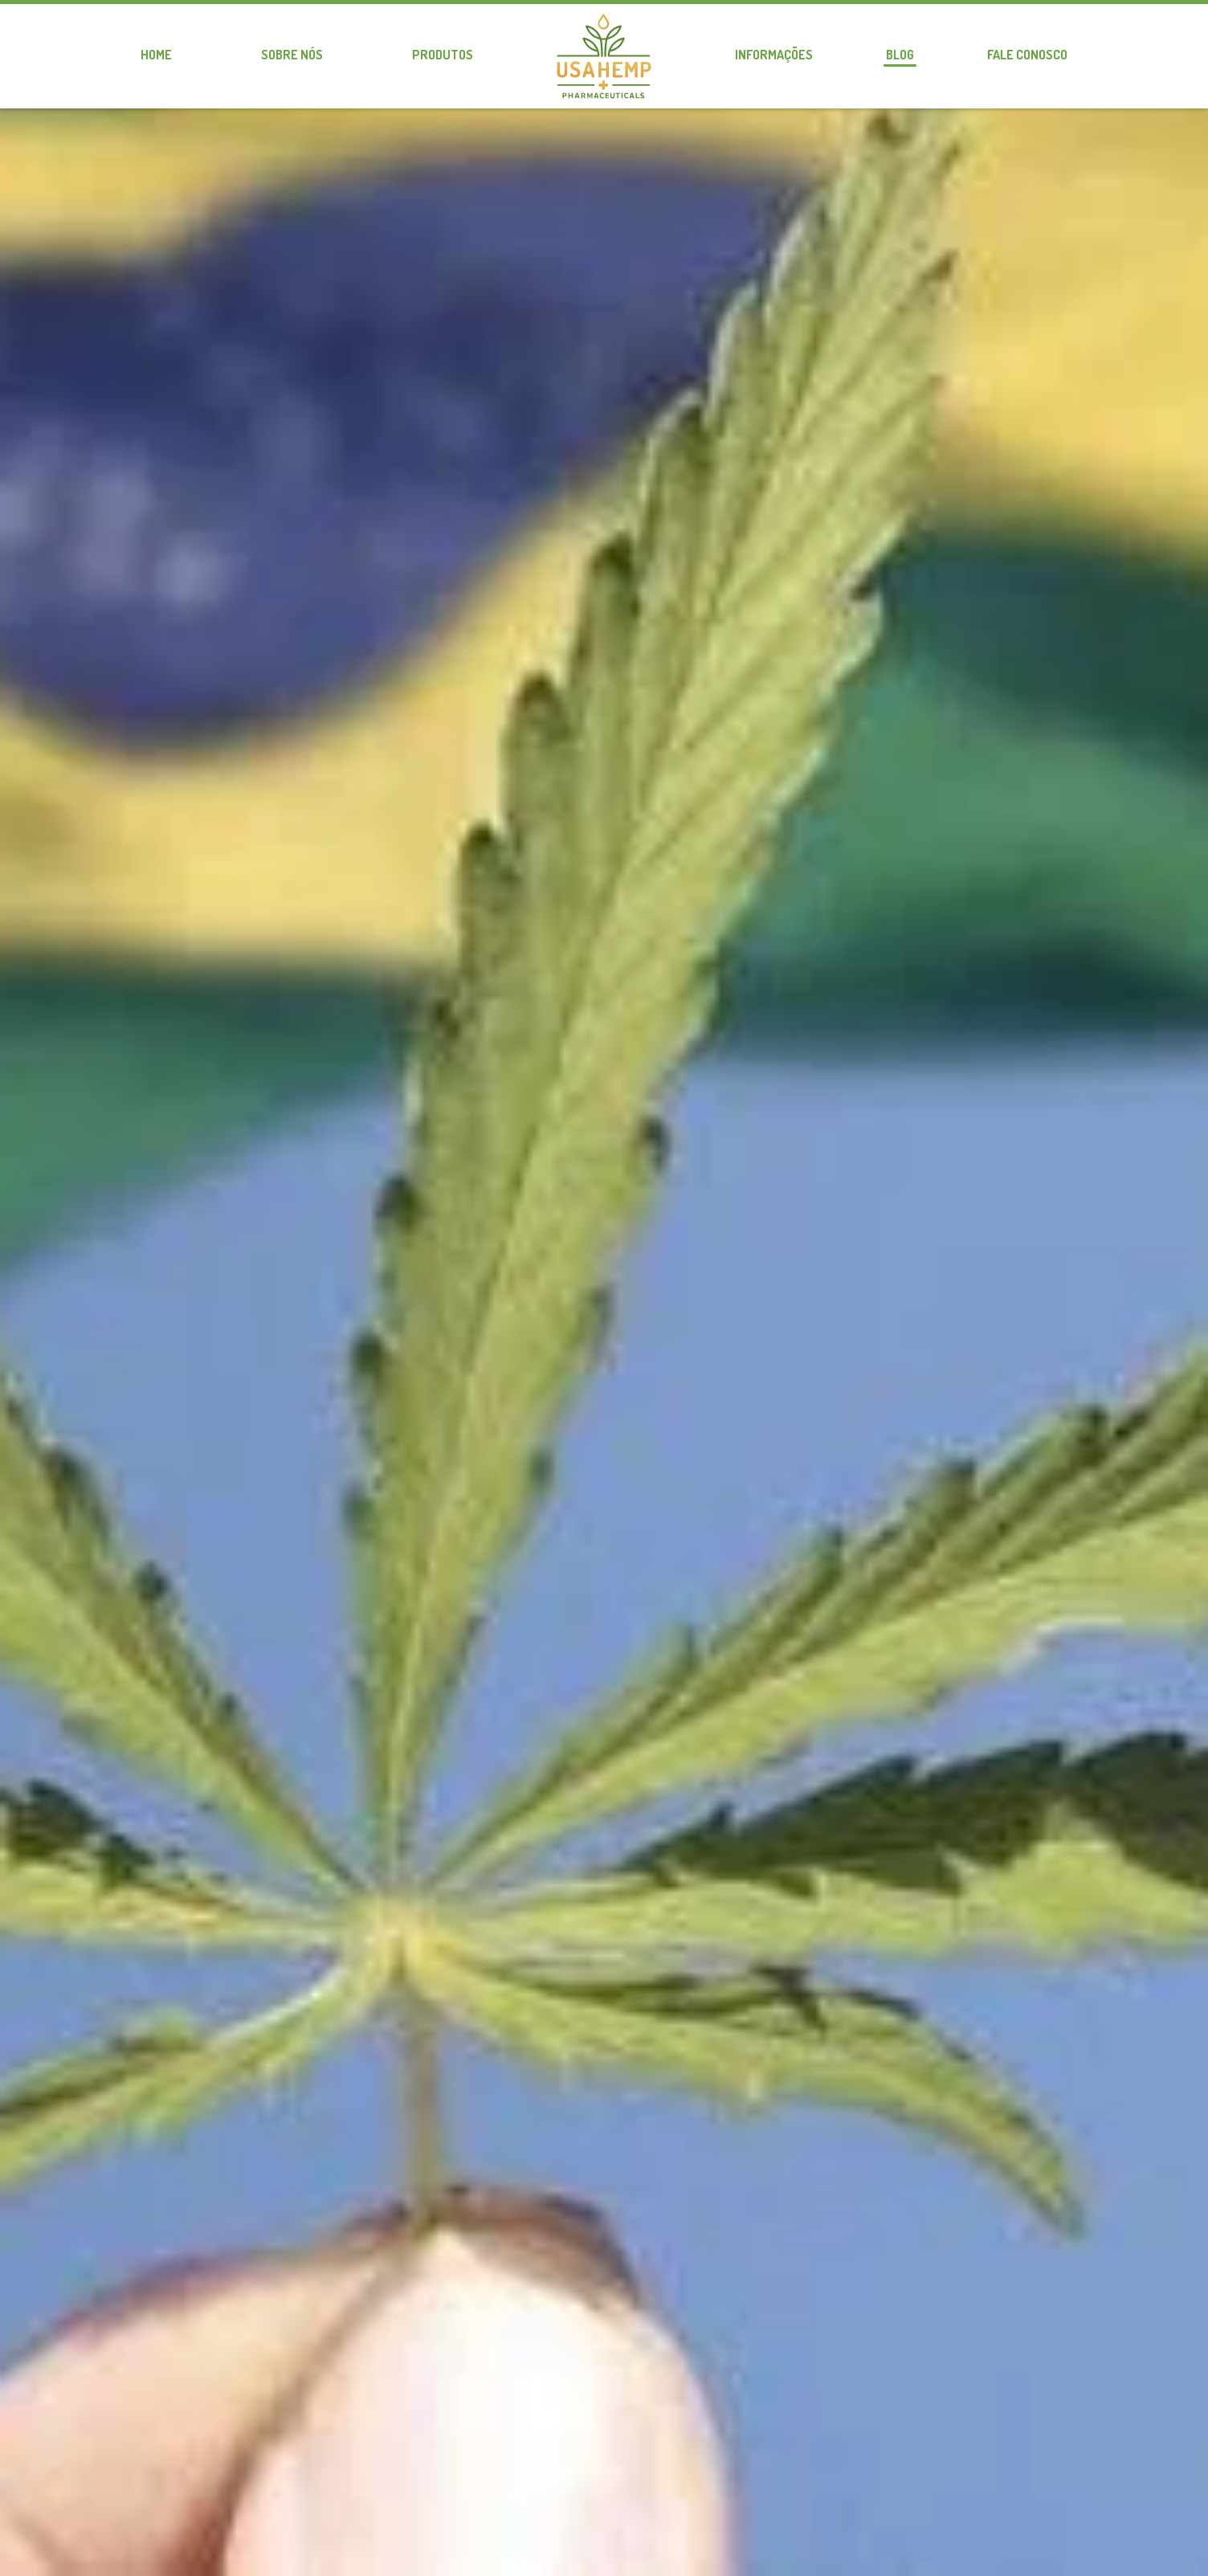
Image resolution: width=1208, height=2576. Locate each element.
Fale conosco (1027, 55)
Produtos (442, 55)
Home (156, 55)
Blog (900, 55)
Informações (774, 55)
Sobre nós (292, 55)
